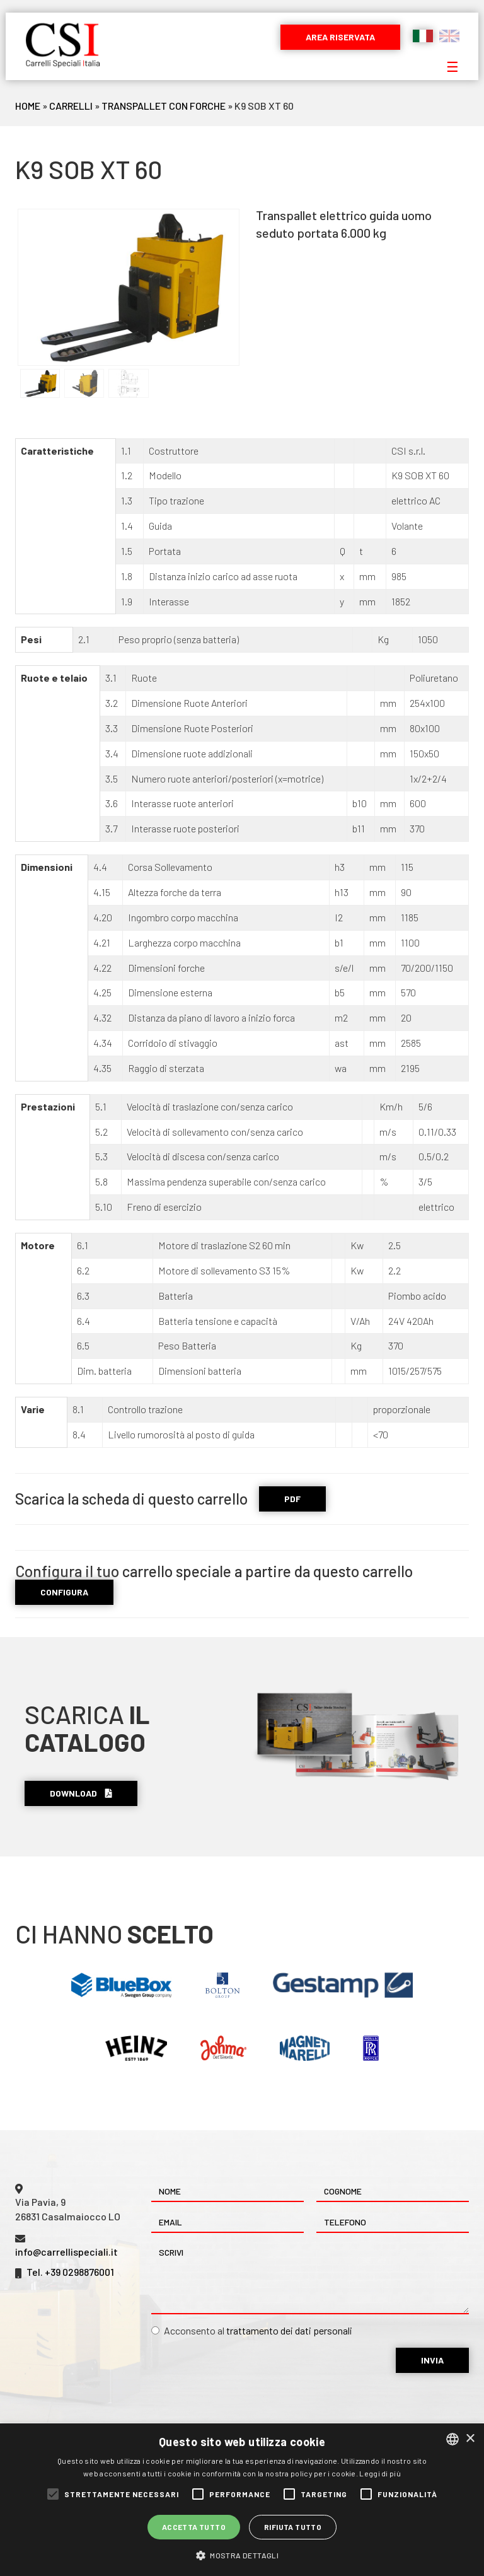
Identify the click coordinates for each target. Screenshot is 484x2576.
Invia (432, 2360)
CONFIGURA (64, 1592)
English (449, 36)
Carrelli (71, 106)
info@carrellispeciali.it (66, 2252)
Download (81, 1793)
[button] (242, 2555)
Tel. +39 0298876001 (70, 2272)
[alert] (242, 2499)
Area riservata (340, 37)
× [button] (470, 2439)
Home (27, 106)
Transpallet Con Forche (163, 106)
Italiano (423, 36)
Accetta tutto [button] (194, 2526)
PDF (292, 1498)
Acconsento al (251, 2330)
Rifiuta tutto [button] (292, 2526)
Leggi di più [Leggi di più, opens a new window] (380, 2473)
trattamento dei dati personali (289, 2330)
